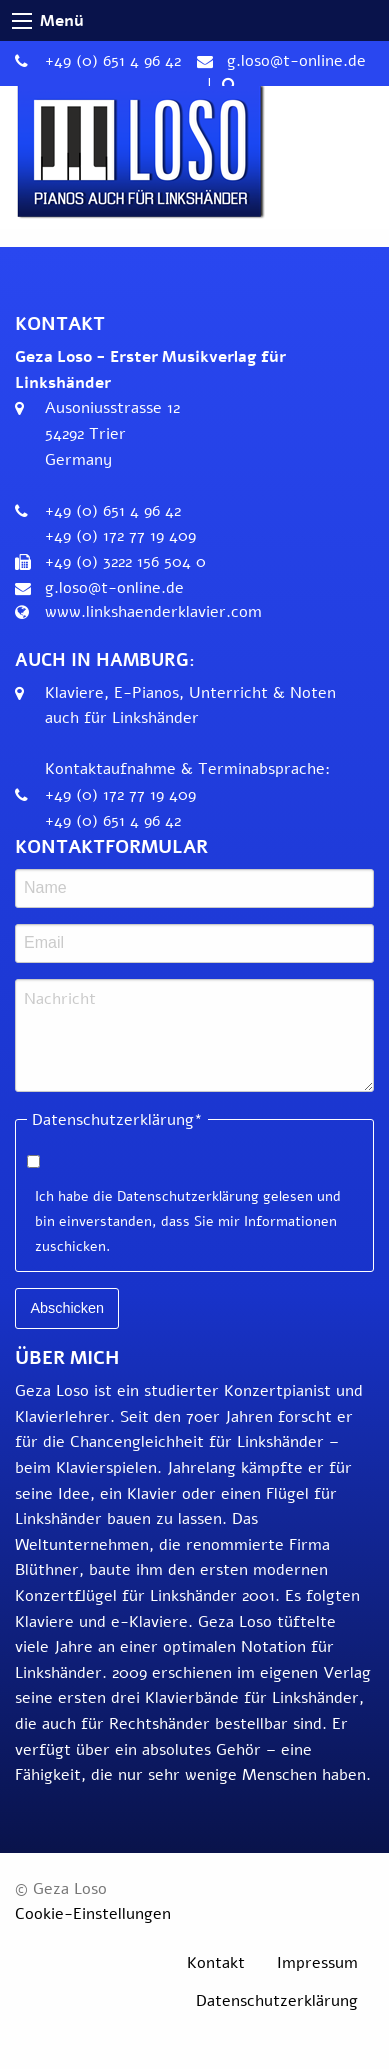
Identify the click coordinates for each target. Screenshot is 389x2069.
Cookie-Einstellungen (93, 1914)
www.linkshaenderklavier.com (153, 612)
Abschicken (67, 1308)
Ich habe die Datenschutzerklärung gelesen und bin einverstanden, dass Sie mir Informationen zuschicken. (188, 1221)
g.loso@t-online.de (296, 61)
